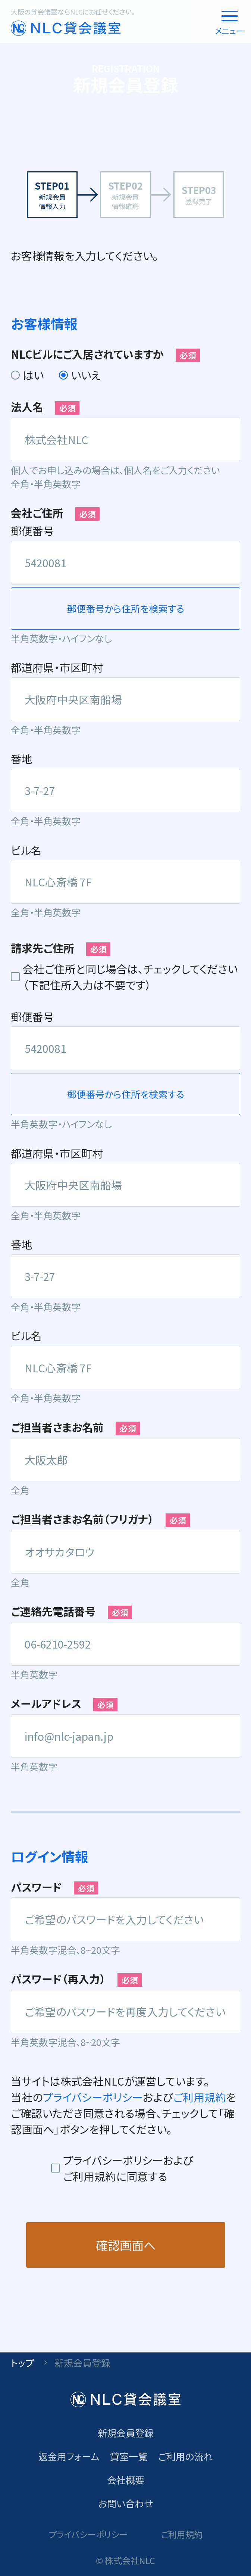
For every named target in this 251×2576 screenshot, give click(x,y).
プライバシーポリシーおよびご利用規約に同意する (128, 2168)
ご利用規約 (199, 2097)
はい (33, 375)
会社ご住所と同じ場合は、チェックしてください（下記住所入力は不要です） (130, 976)
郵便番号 (32, 531)
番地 (21, 759)
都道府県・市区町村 (57, 667)
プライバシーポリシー (93, 2097)
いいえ (86, 375)
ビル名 (26, 850)
